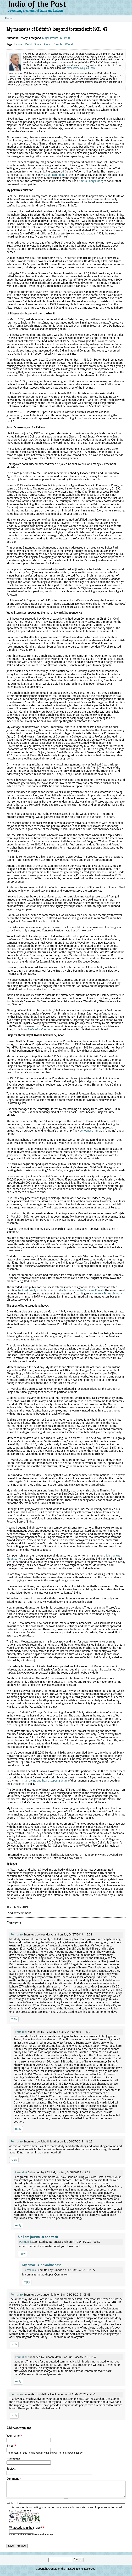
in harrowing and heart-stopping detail (44, 1780)
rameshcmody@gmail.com (81, 68)
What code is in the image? (26, 2528)
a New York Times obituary (105, 1293)
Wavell (69, 44)
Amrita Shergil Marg (91, 181)
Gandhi (58, 44)
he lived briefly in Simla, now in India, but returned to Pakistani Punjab (60, 1290)
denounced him (89, 1130)
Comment (14, 2479)
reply (14, 2019)
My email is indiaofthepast (41, 2265)
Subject (11, 2469)
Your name (14, 2436)
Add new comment (19, 1913)
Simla (37, 44)
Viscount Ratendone (53, 175)
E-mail (11, 2446)
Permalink (17, 1934)
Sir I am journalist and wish (38, 2237)
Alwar (47, 44)
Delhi (28, 44)
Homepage (13, 2458)
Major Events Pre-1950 (56, 38)
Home (9, 18)
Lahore (18, 44)
